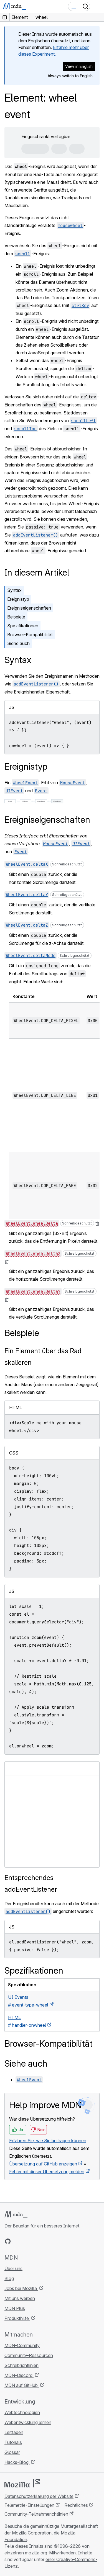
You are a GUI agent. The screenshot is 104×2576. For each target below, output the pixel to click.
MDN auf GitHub (21, 2385)
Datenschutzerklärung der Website (38, 2496)
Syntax (14, 590)
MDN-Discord (19, 2375)
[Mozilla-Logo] (22, 2483)
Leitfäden (13, 2432)
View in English (79, 66)
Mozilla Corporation (32, 2533)
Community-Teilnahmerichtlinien (36, 2514)
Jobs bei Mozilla (21, 2288)
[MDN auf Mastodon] (37, 2241)
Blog (9, 2278)
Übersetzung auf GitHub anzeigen (43, 2164)
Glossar (12, 2452)
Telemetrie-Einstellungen (29, 2505)
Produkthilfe (17, 2318)
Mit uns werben (19, 2298)
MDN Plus (14, 2308)
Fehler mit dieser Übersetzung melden (46, 2171)
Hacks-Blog (17, 2462)
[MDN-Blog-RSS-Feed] (47, 2241)
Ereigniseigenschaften (29, 608)
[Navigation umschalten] (97, 6)
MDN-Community (22, 2345)
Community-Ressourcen (28, 2355)
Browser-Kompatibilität (30, 634)
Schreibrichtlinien (21, 2365)
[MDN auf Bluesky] (17, 2241)
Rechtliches (76, 2505)
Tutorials (13, 2442)
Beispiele (16, 617)
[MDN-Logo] (15, 2214)
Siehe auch (18, 643)
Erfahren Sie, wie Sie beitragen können (47, 2140)
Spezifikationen (22, 625)
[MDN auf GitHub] (7, 2241)
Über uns (13, 2268)
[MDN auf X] (27, 2241)
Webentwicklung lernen (27, 2422)
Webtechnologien (22, 2412)
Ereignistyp (18, 599)
